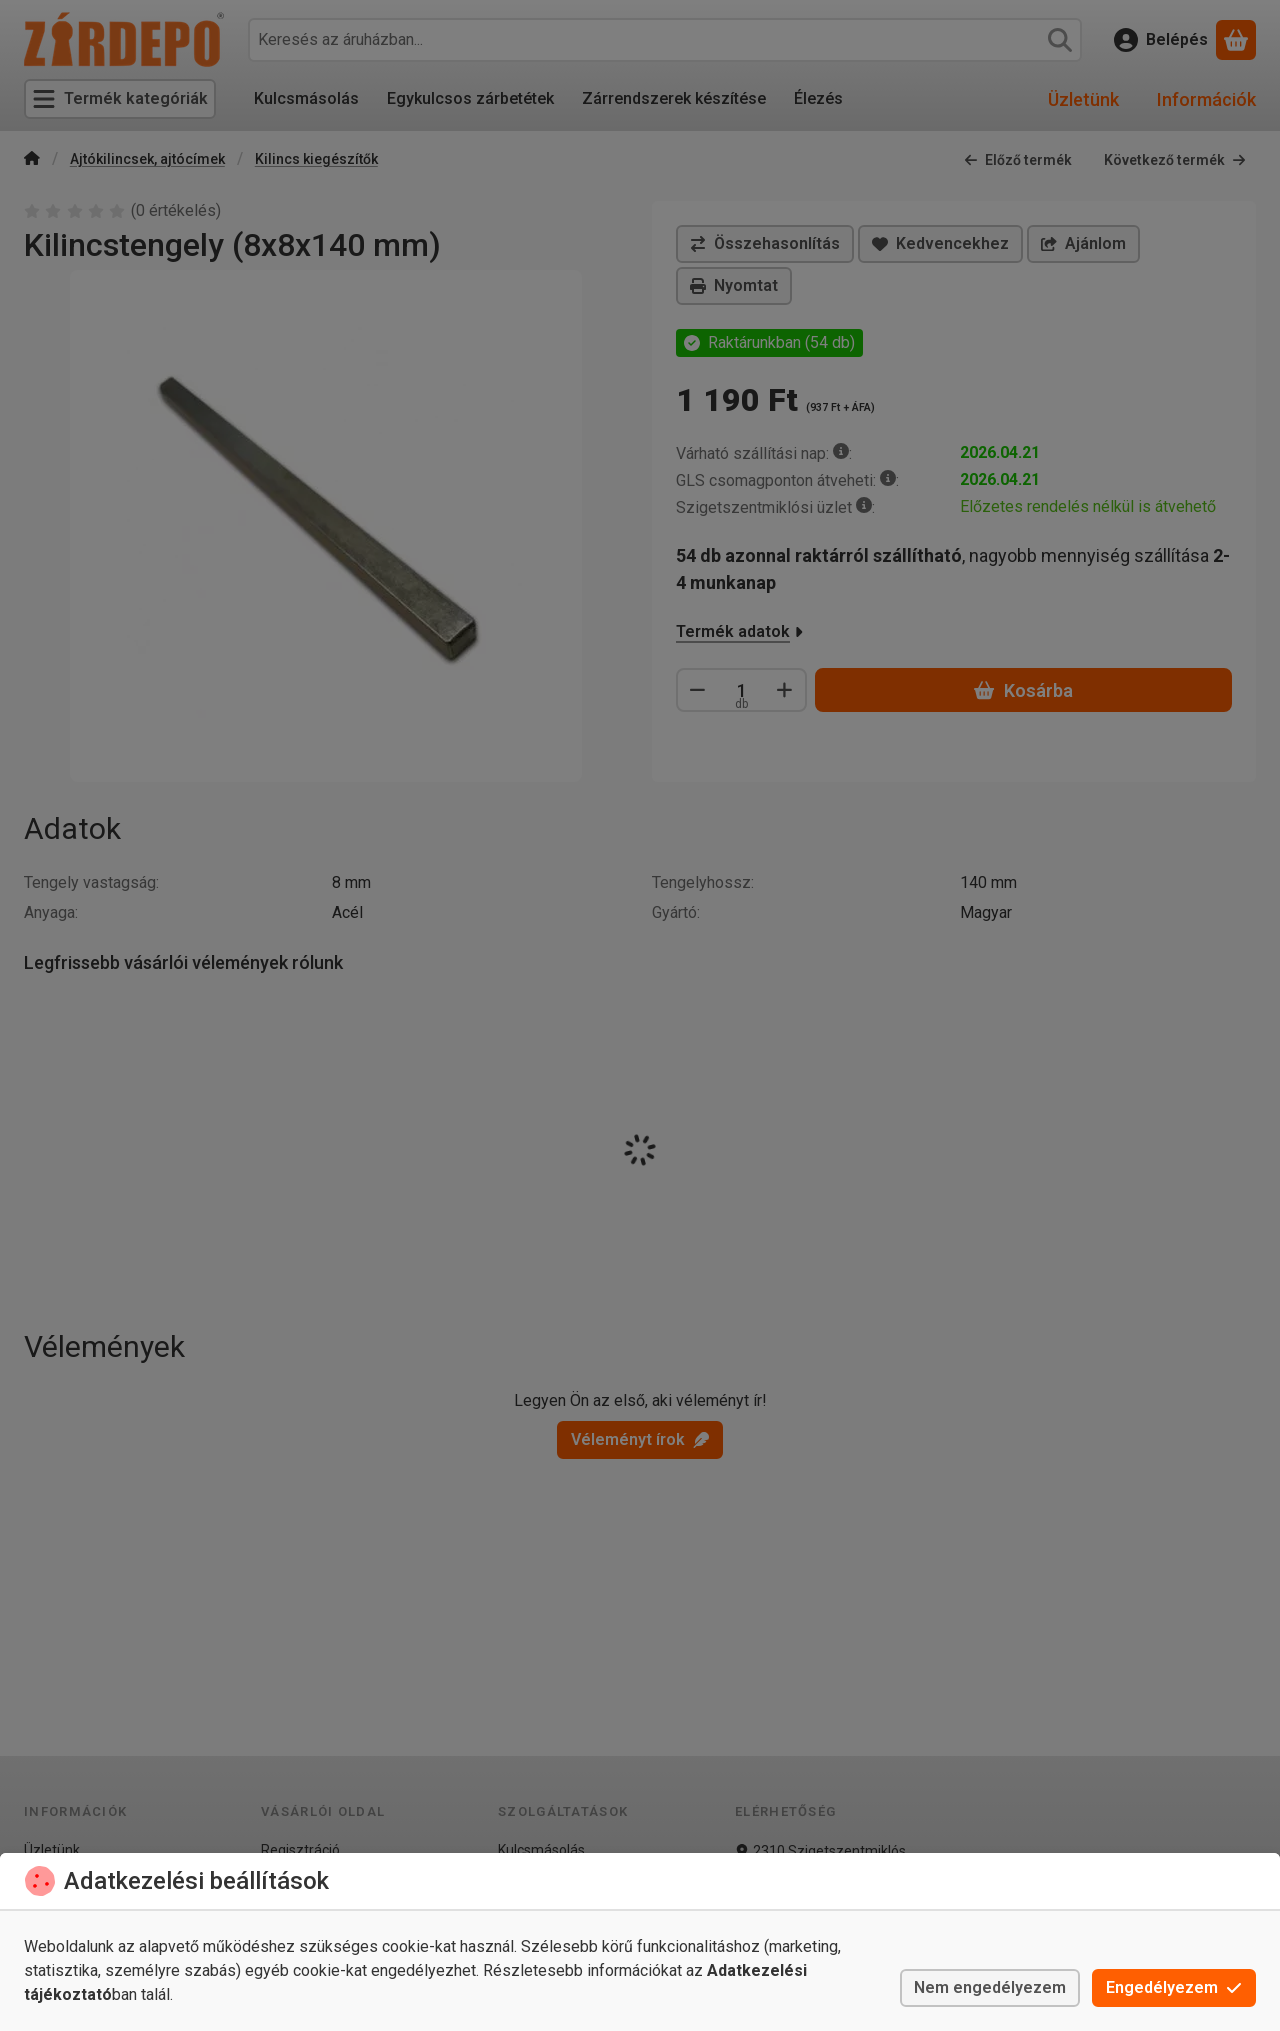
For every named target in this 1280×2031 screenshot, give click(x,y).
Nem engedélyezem (990, 1987)
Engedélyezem (1174, 1987)
